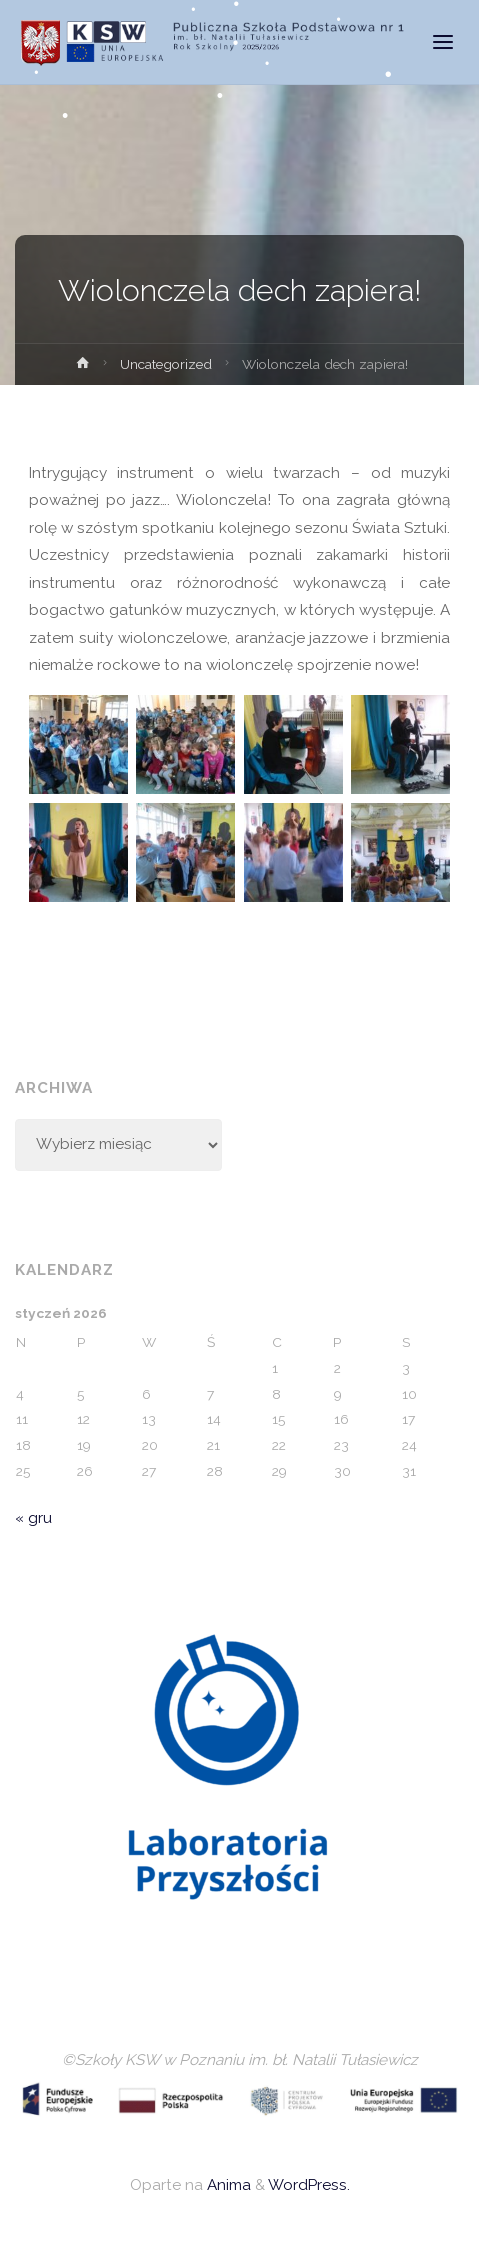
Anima (227, 2185)
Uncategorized (166, 364)
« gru (33, 1518)
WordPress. (309, 2185)
